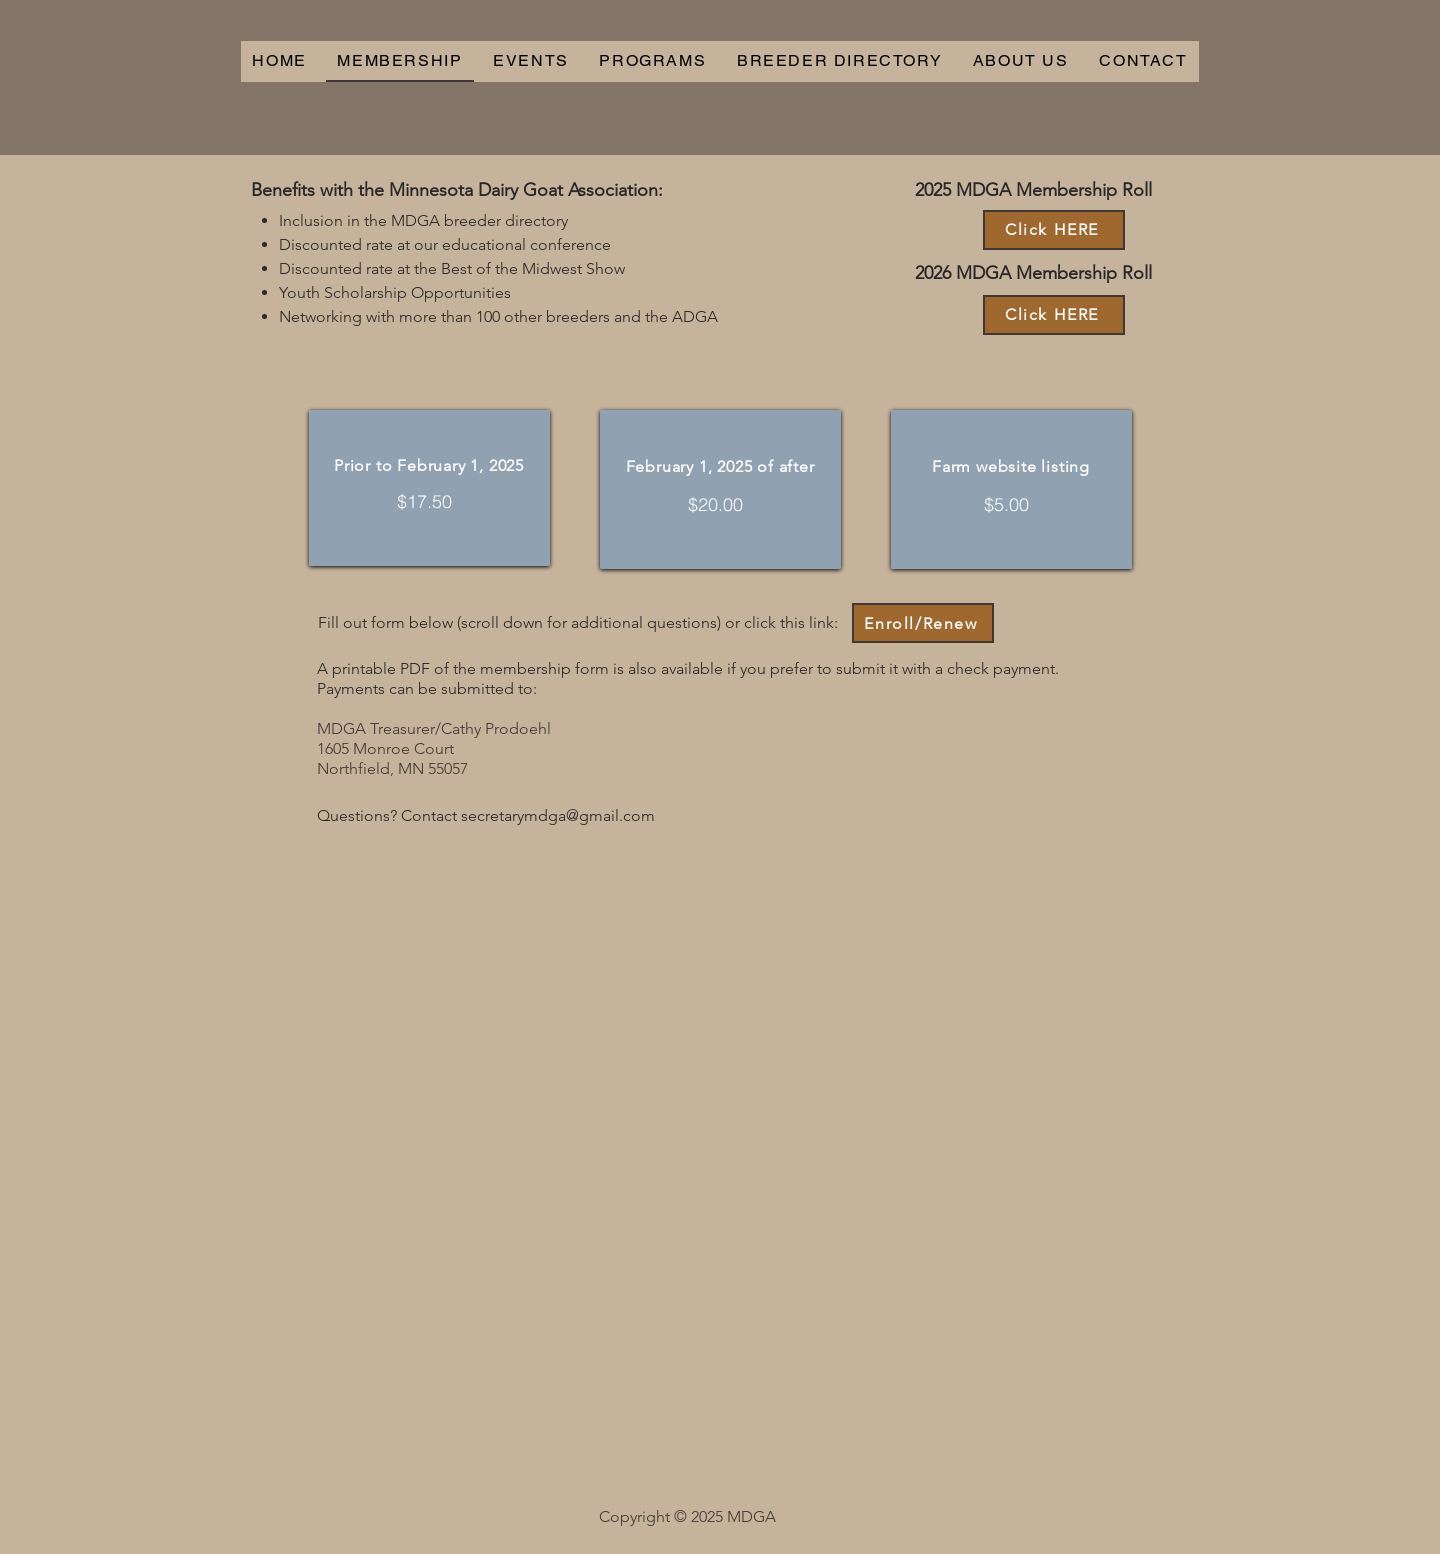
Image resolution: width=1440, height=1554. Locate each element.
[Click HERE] (1054, 230)
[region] (429, 488)
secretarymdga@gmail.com (558, 815)
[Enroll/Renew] (923, 623)
